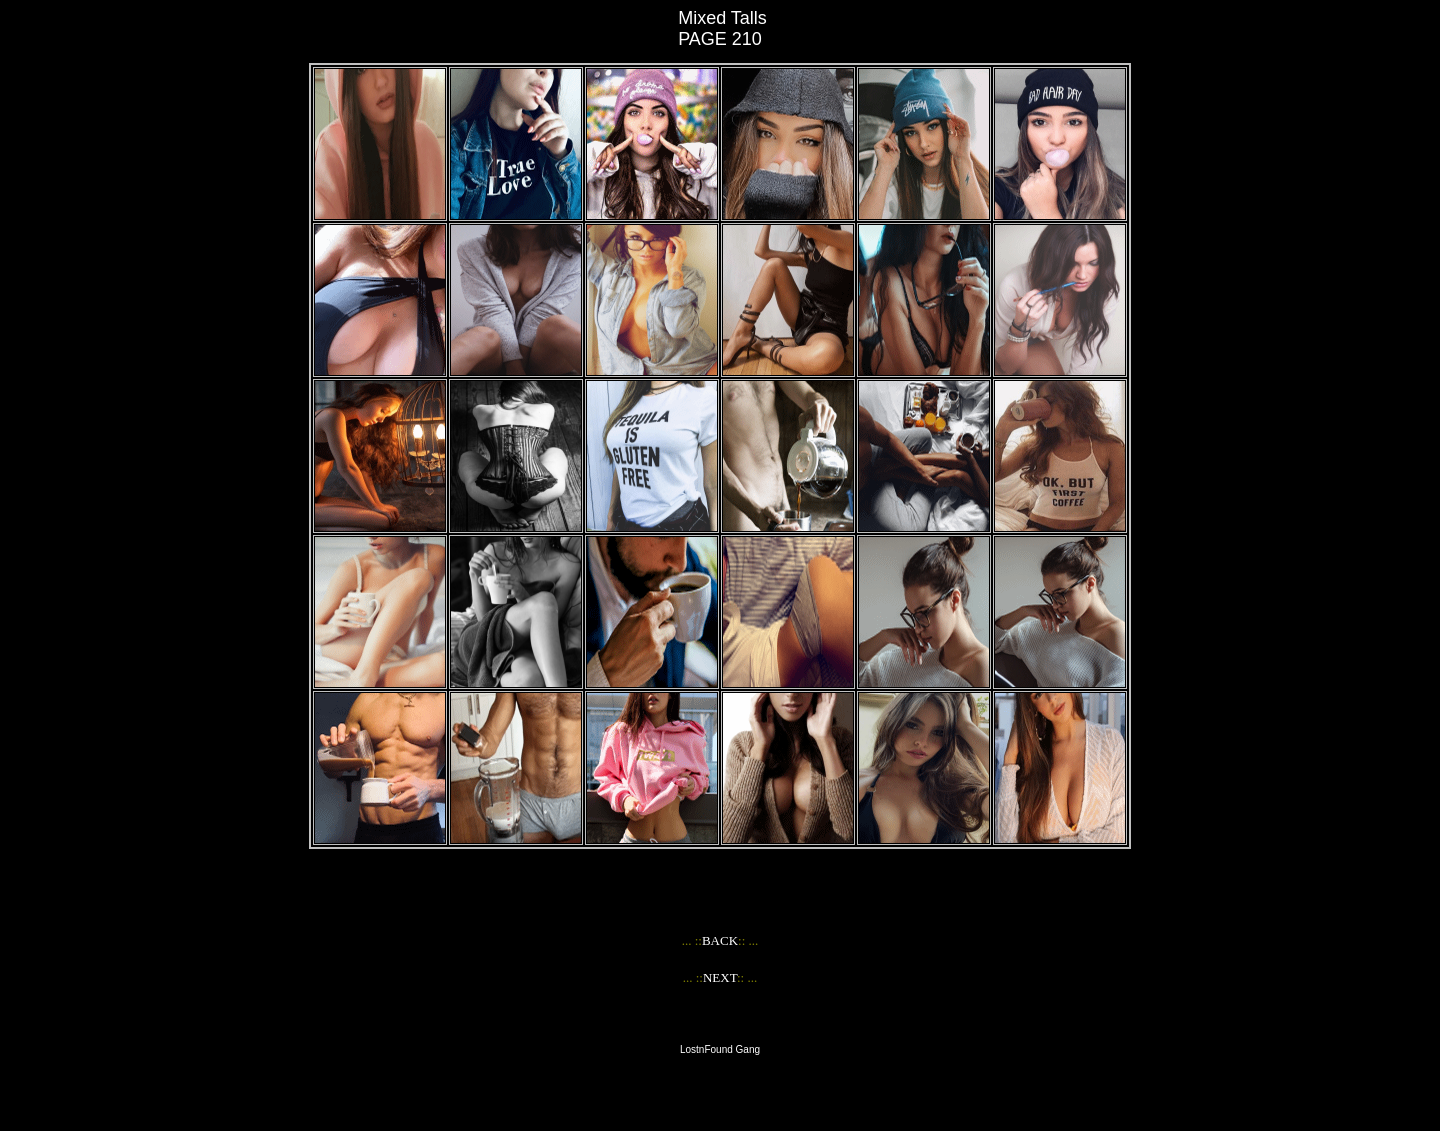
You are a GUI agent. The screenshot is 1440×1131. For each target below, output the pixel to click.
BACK (720, 940)
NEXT (720, 977)
